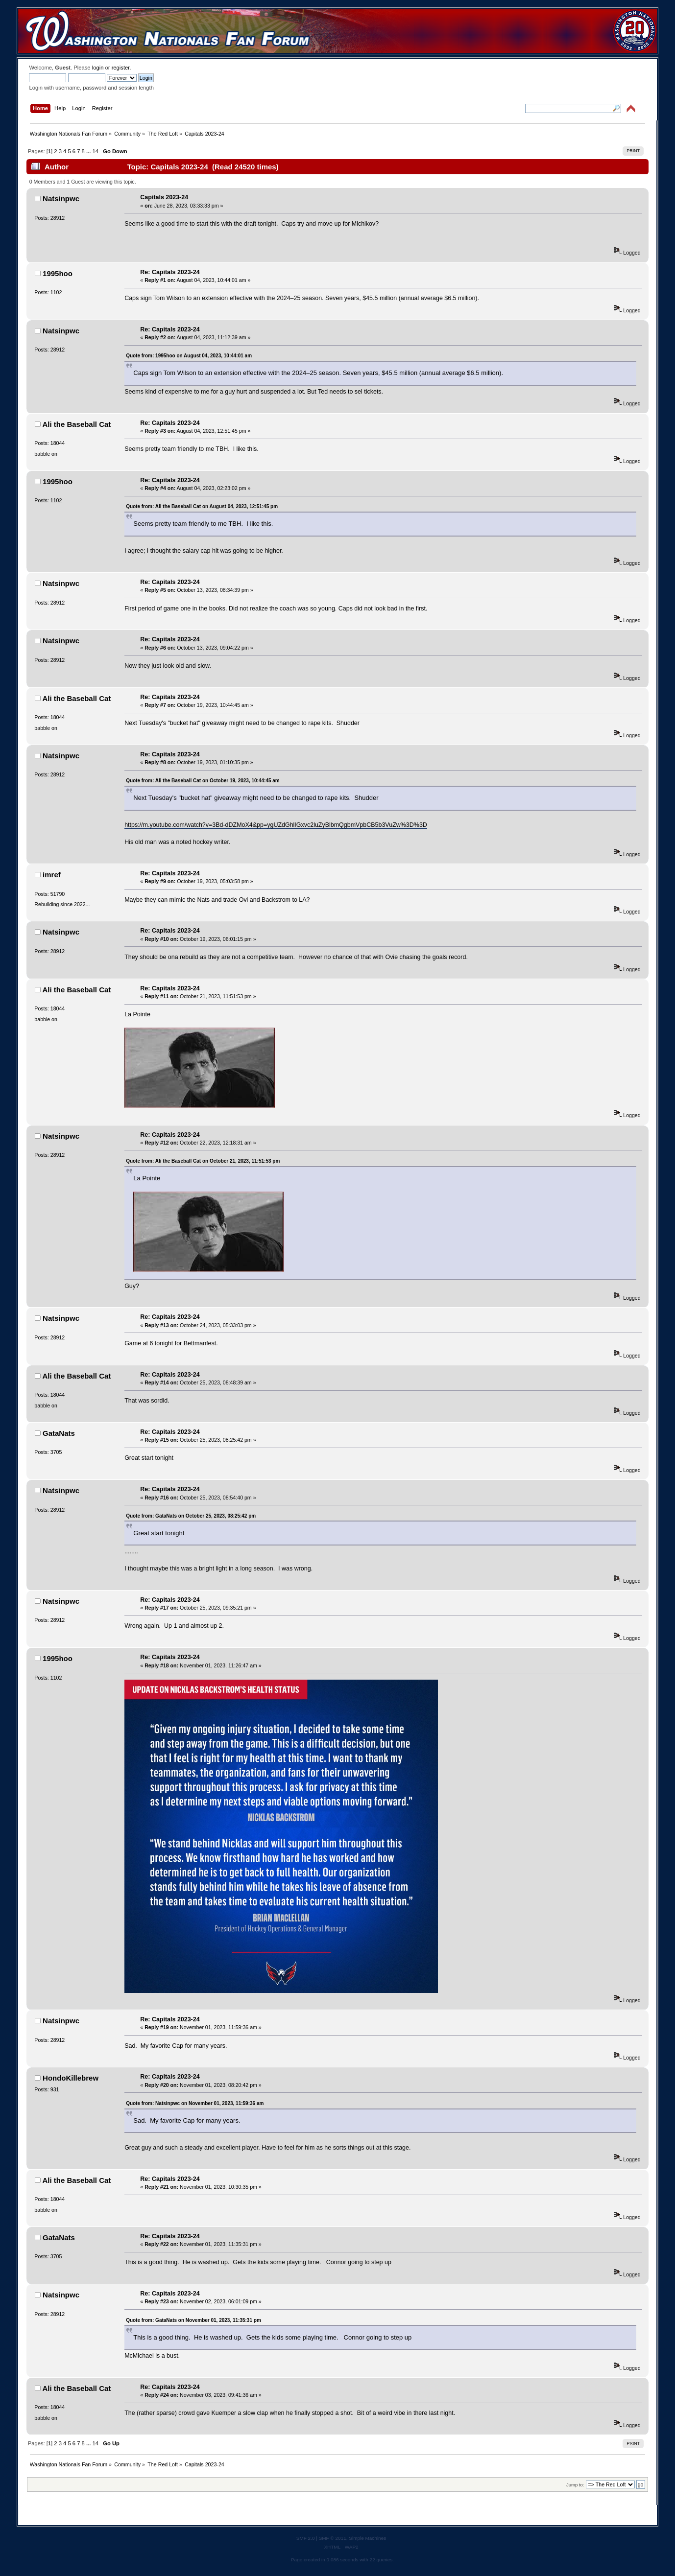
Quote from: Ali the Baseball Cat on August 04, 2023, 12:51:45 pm (202, 506)
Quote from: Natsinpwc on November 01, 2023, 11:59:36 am (195, 2103)
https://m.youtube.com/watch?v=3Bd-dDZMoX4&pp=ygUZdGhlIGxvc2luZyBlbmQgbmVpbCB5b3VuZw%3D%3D (275, 824)
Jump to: (575, 2484)
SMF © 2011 (332, 2538)
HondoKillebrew (70, 2078)
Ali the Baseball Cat (77, 424)
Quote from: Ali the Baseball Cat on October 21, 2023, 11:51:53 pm (203, 1161)
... (89, 151)
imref (52, 874)
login (98, 67)
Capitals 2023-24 (164, 197)
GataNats (59, 1433)
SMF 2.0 (305, 2538)
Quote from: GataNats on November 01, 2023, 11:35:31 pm (193, 2320)
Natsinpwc (61, 198)
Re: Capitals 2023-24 (169, 272)
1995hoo (57, 273)
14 (95, 151)
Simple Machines (367, 2538)
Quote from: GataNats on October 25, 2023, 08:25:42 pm (191, 1516)
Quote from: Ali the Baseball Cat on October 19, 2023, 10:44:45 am (203, 780)
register (121, 67)
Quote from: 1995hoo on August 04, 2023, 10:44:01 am (189, 355)
